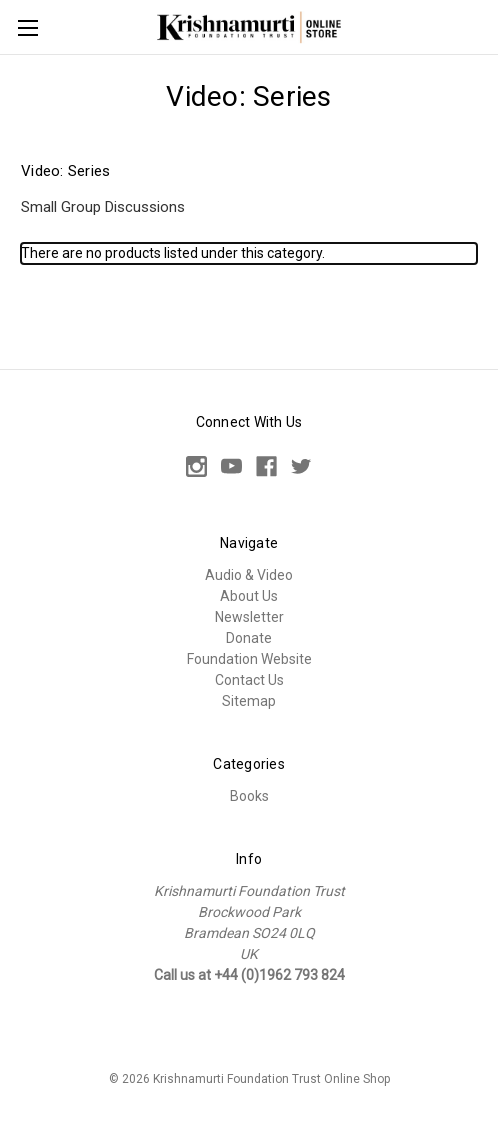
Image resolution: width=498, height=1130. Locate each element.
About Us (249, 596)
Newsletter (249, 617)
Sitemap (249, 701)
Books (249, 796)
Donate (249, 638)
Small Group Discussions (103, 207)
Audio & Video (249, 575)
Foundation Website (249, 659)
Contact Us (249, 680)
